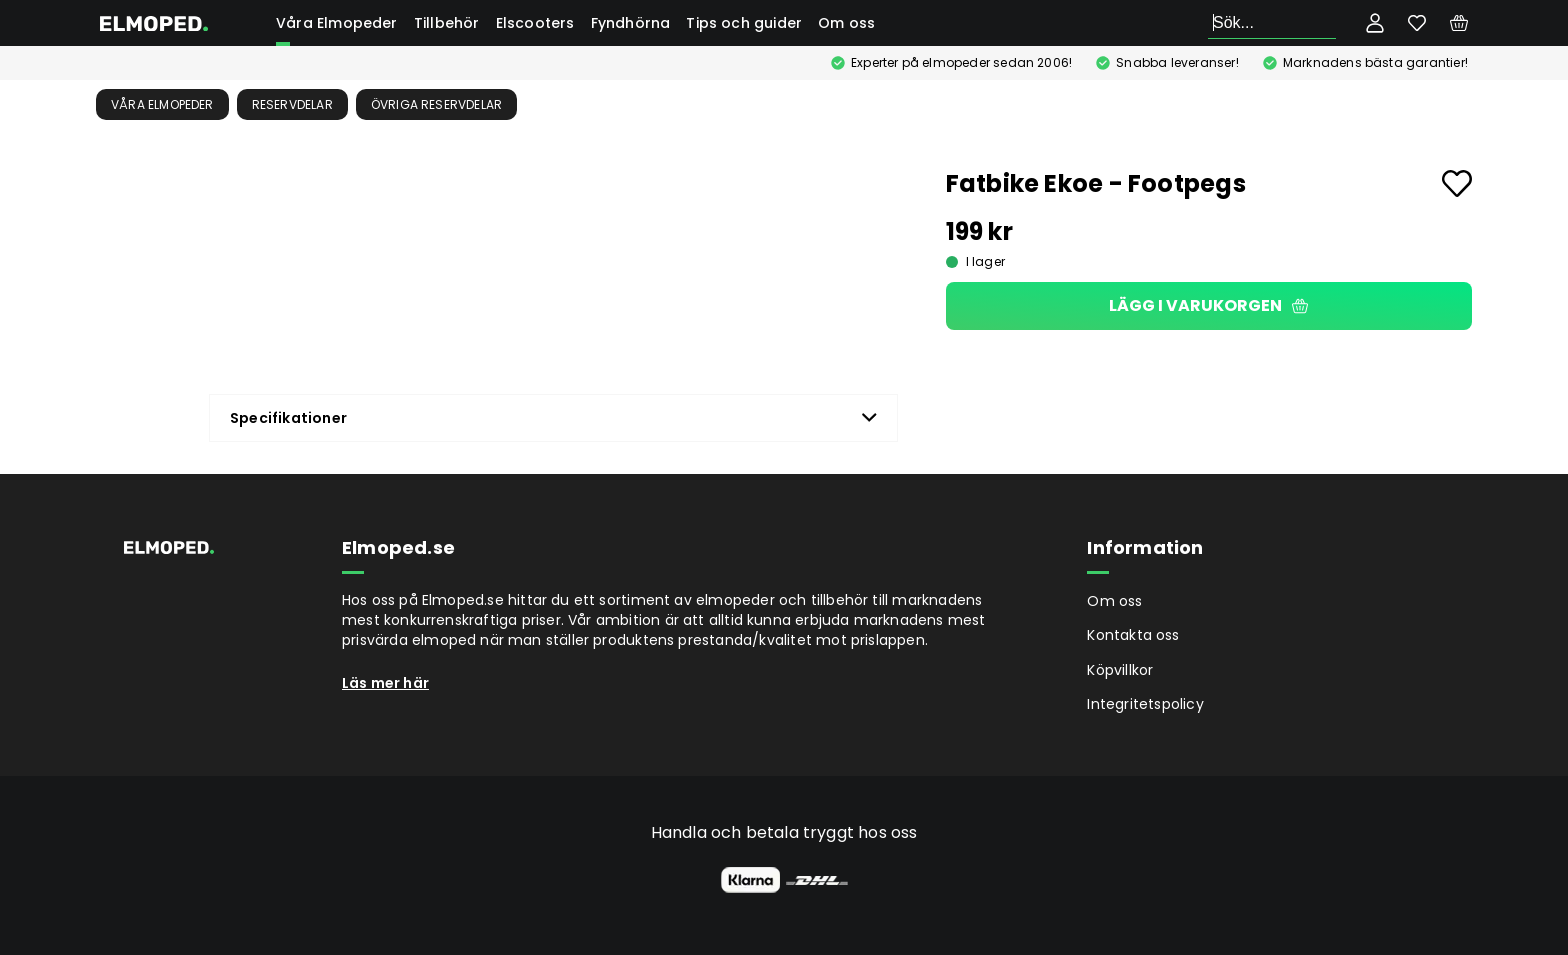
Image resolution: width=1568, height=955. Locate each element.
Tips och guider (744, 23)
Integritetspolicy (1145, 704)
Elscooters (535, 23)
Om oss (846, 23)
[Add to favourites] (1457, 183)
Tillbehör (447, 23)
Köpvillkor (1120, 670)
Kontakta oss (1133, 635)
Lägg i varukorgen (1208, 305)
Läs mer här (385, 683)
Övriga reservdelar (437, 104)
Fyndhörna (631, 23)
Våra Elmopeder (337, 23)
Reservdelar (292, 104)
